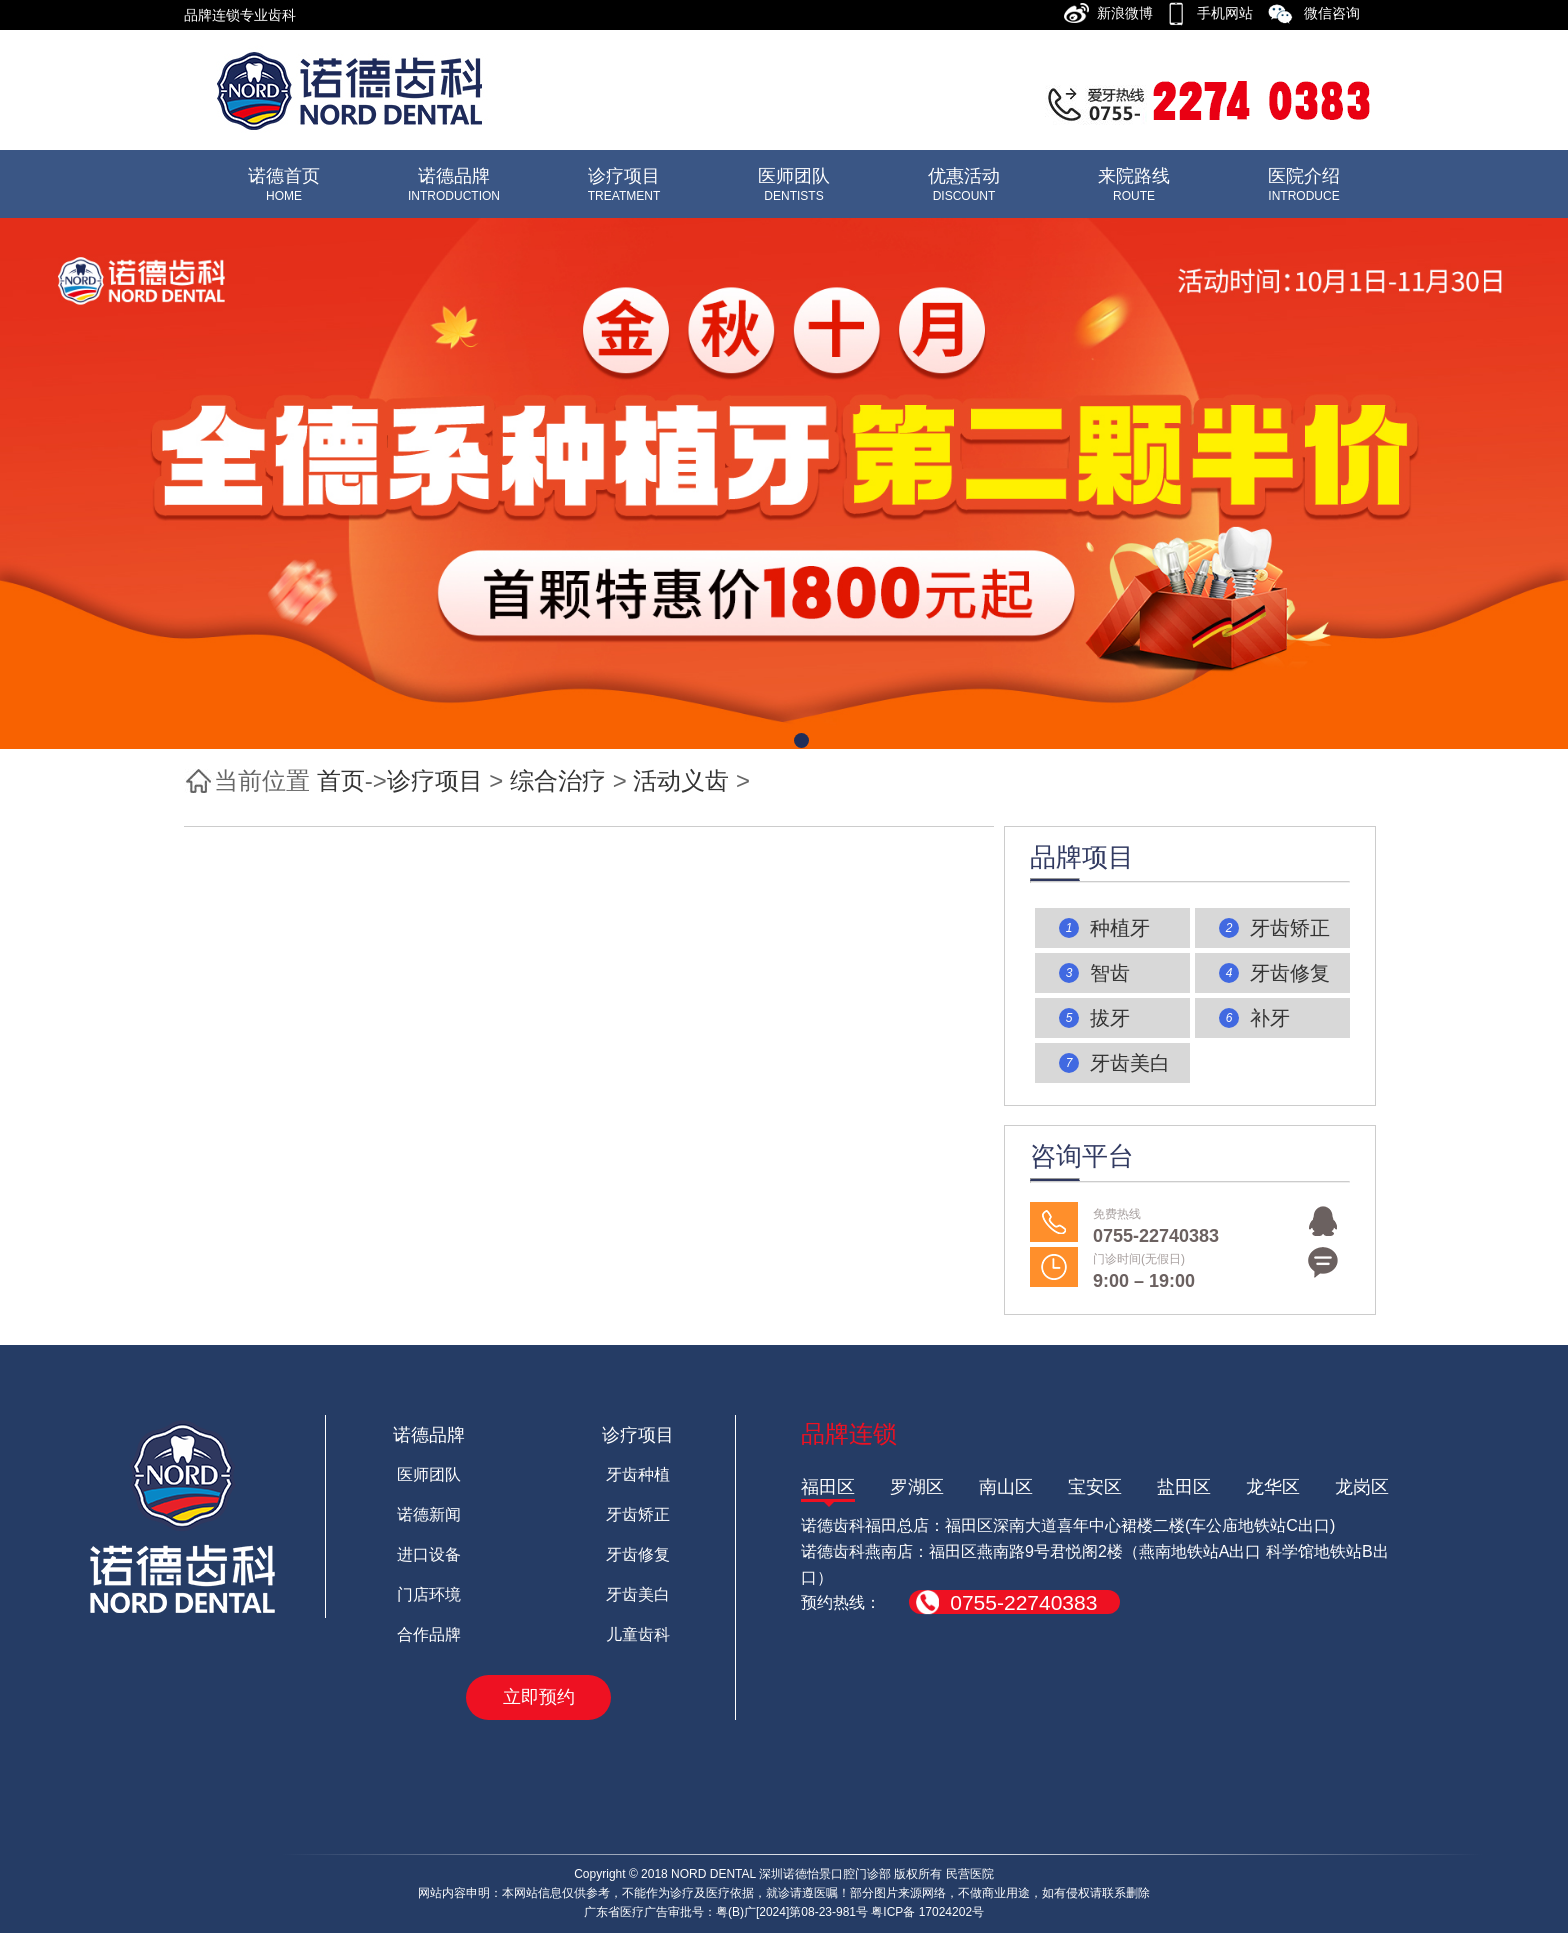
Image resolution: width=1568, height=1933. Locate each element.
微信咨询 (1338, 13)
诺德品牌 (429, 1435)
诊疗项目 (435, 780)
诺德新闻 (429, 1514)
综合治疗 (558, 780)
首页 (341, 780)
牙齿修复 (638, 1554)
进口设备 (429, 1554)
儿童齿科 (638, 1634)
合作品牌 (429, 1634)
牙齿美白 (638, 1594)
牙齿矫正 (638, 1514)
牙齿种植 (638, 1474)
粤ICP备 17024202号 (927, 1912)
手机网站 (1231, 13)
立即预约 (539, 1697)
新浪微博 (1131, 13)
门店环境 (429, 1594)
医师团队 (429, 1474)
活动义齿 (681, 780)
